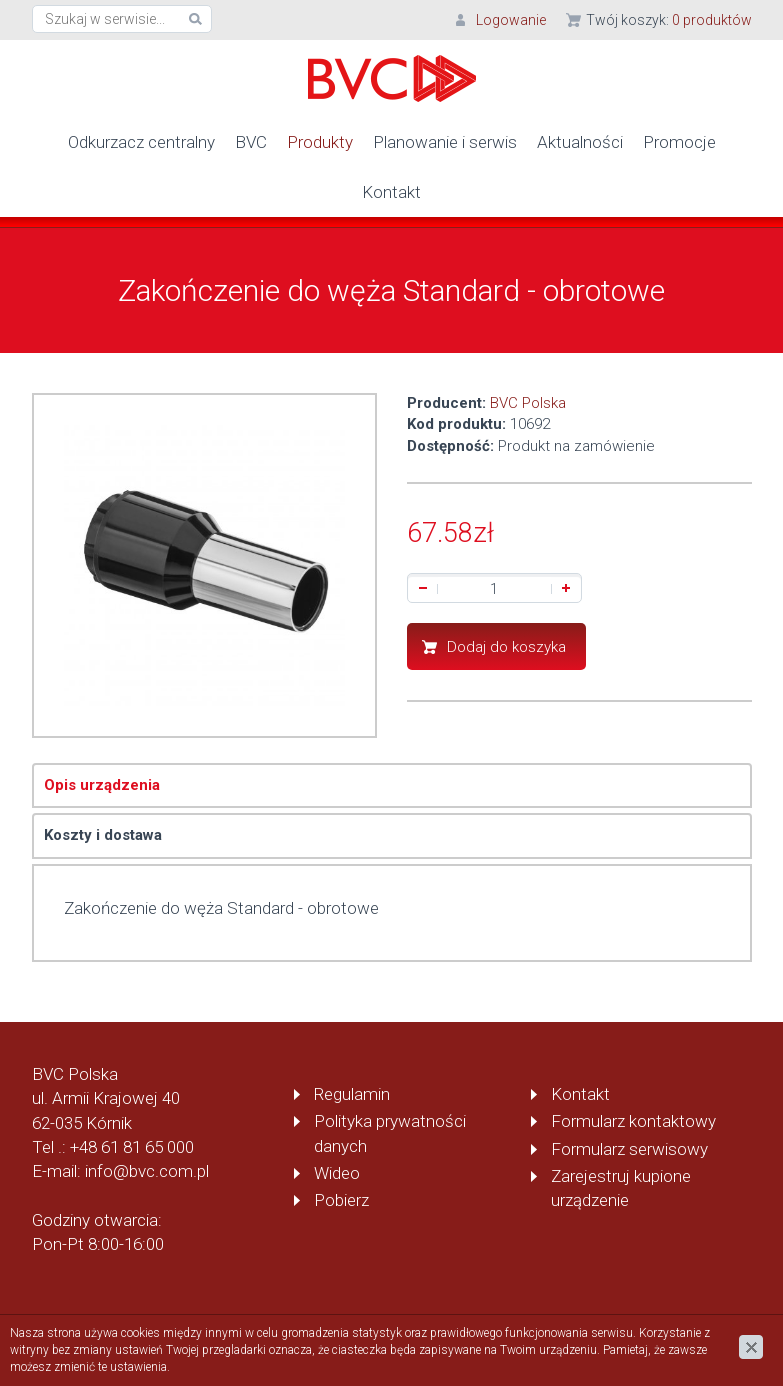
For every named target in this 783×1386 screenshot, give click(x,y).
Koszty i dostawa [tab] (103, 835)
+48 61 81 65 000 (132, 1147)
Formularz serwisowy (629, 1149)
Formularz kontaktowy (633, 1121)
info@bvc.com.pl (147, 1171)
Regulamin (352, 1094)
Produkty (320, 142)
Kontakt (391, 192)
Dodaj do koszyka (506, 647)
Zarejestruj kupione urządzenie (621, 1188)
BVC (251, 142)
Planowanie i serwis (445, 142)
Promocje (679, 142)
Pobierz (341, 1200)
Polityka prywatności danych (390, 1133)
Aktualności (580, 142)
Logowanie (511, 20)
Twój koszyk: (669, 20)
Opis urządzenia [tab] (102, 785)
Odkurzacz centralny (141, 142)
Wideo (337, 1173)
